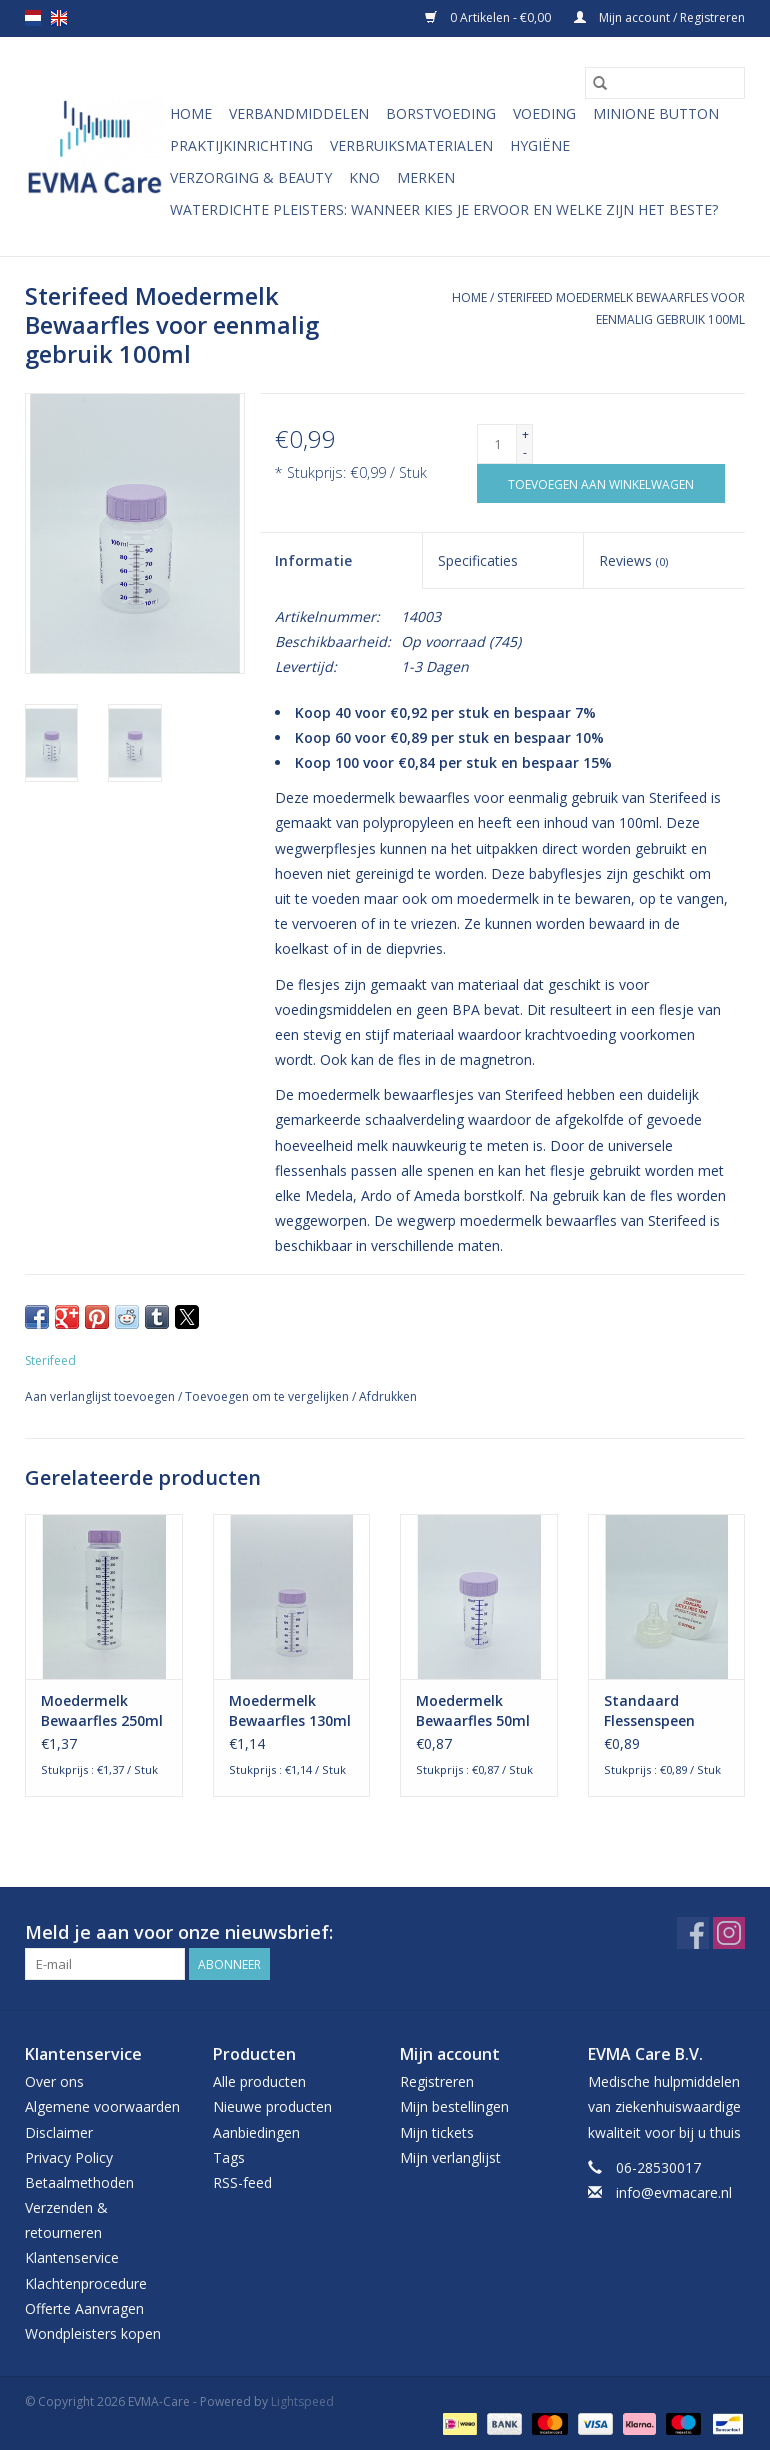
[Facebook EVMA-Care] (693, 1933)
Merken (426, 177)
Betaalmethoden (79, 2182)
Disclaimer (59, 2132)
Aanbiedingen (256, 2132)
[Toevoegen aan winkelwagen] (601, 483)
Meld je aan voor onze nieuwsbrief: (179, 1932)
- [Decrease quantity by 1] (525, 452)
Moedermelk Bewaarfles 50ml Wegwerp (473, 1711)
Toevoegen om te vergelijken (268, 1396)
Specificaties (478, 560)
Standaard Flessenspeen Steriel (649, 1711)
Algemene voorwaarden (102, 2106)
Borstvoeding (441, 113)
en (59, 18)
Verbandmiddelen (299, 113)
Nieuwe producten (272, 2106)
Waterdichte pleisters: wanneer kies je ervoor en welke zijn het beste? (444, 209)
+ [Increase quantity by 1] (525, 434)
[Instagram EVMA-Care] (729, 1933)
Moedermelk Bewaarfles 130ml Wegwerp (290, 1711)
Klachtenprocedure (86, 2283)
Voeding (544, 113)
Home (191, 113)
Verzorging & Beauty (251, 177)
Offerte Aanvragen (84, 2308)
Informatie (313, 560)
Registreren (437, 2081)
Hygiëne (540, 145)
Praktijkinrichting (241, 145)
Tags (229, 2157)
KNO (364, 177)
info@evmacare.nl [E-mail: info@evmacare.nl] (674, 2192)
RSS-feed (242, 2182)
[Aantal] (497, 444)
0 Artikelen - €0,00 (489, 17)
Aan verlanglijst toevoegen (101, 1396)
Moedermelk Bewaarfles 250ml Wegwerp (102, 1711)
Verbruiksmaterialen (411, 145)
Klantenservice (72, 2257)
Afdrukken (388, 1396)
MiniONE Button (656, 113)
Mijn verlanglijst (450, 2157)
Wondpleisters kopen (93, 2333)
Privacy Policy (69, 2157)
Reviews (633, 560)
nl (33, 18)
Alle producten (259, 2081)
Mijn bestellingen (454, 2106)
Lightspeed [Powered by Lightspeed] (302, 2401)
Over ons (54, 2081)
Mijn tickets (437, 2132)
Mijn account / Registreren (659, 17)
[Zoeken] (665, 83)
